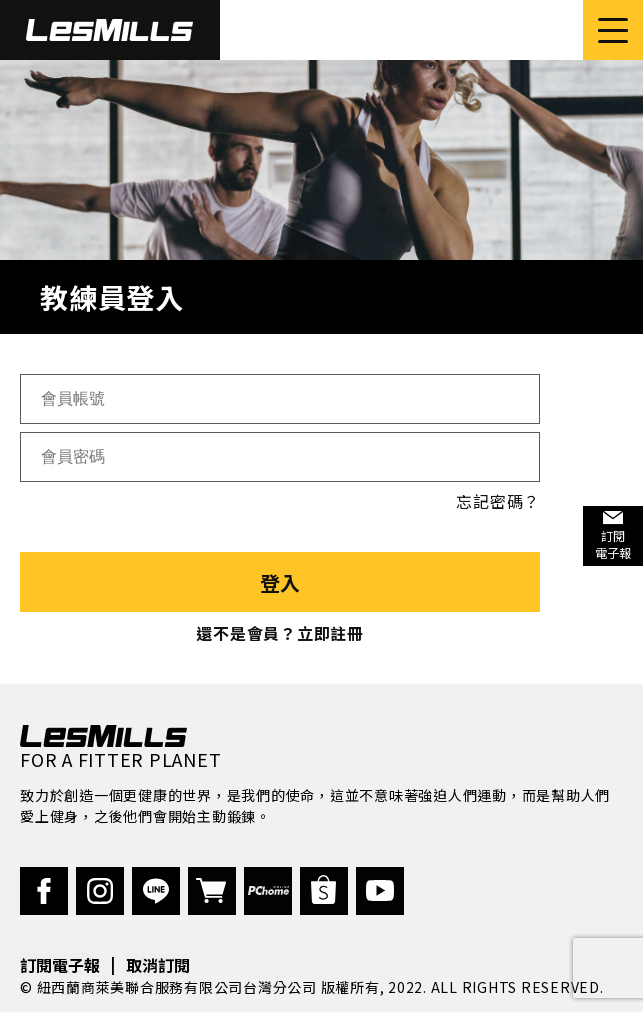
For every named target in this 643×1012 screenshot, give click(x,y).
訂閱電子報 (60, 965)
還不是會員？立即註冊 (280, 633)
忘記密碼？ (498, 501)
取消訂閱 (158, 965)
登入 (280, 582)
